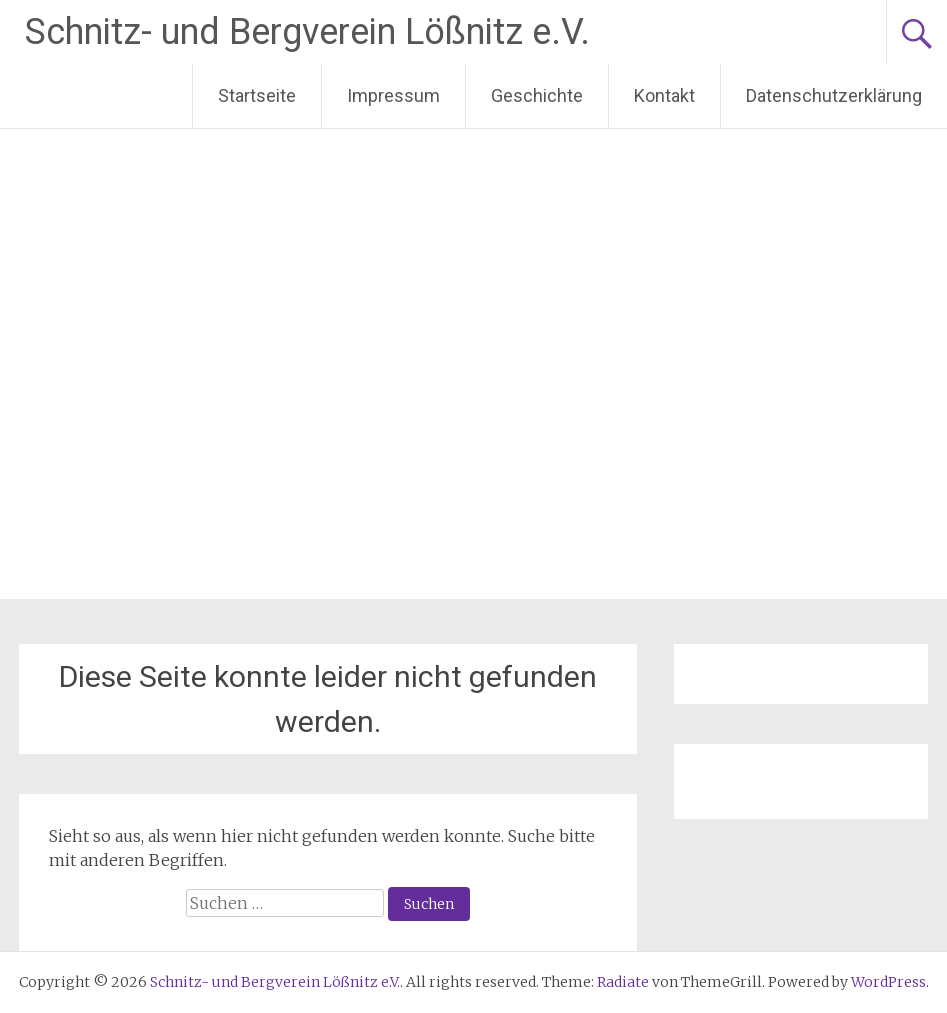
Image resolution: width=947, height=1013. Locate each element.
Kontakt (664, 95)
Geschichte (537, 95)
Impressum (393, 95)
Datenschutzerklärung (834, 95)
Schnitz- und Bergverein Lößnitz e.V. (307, 32)
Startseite (257, 95)
